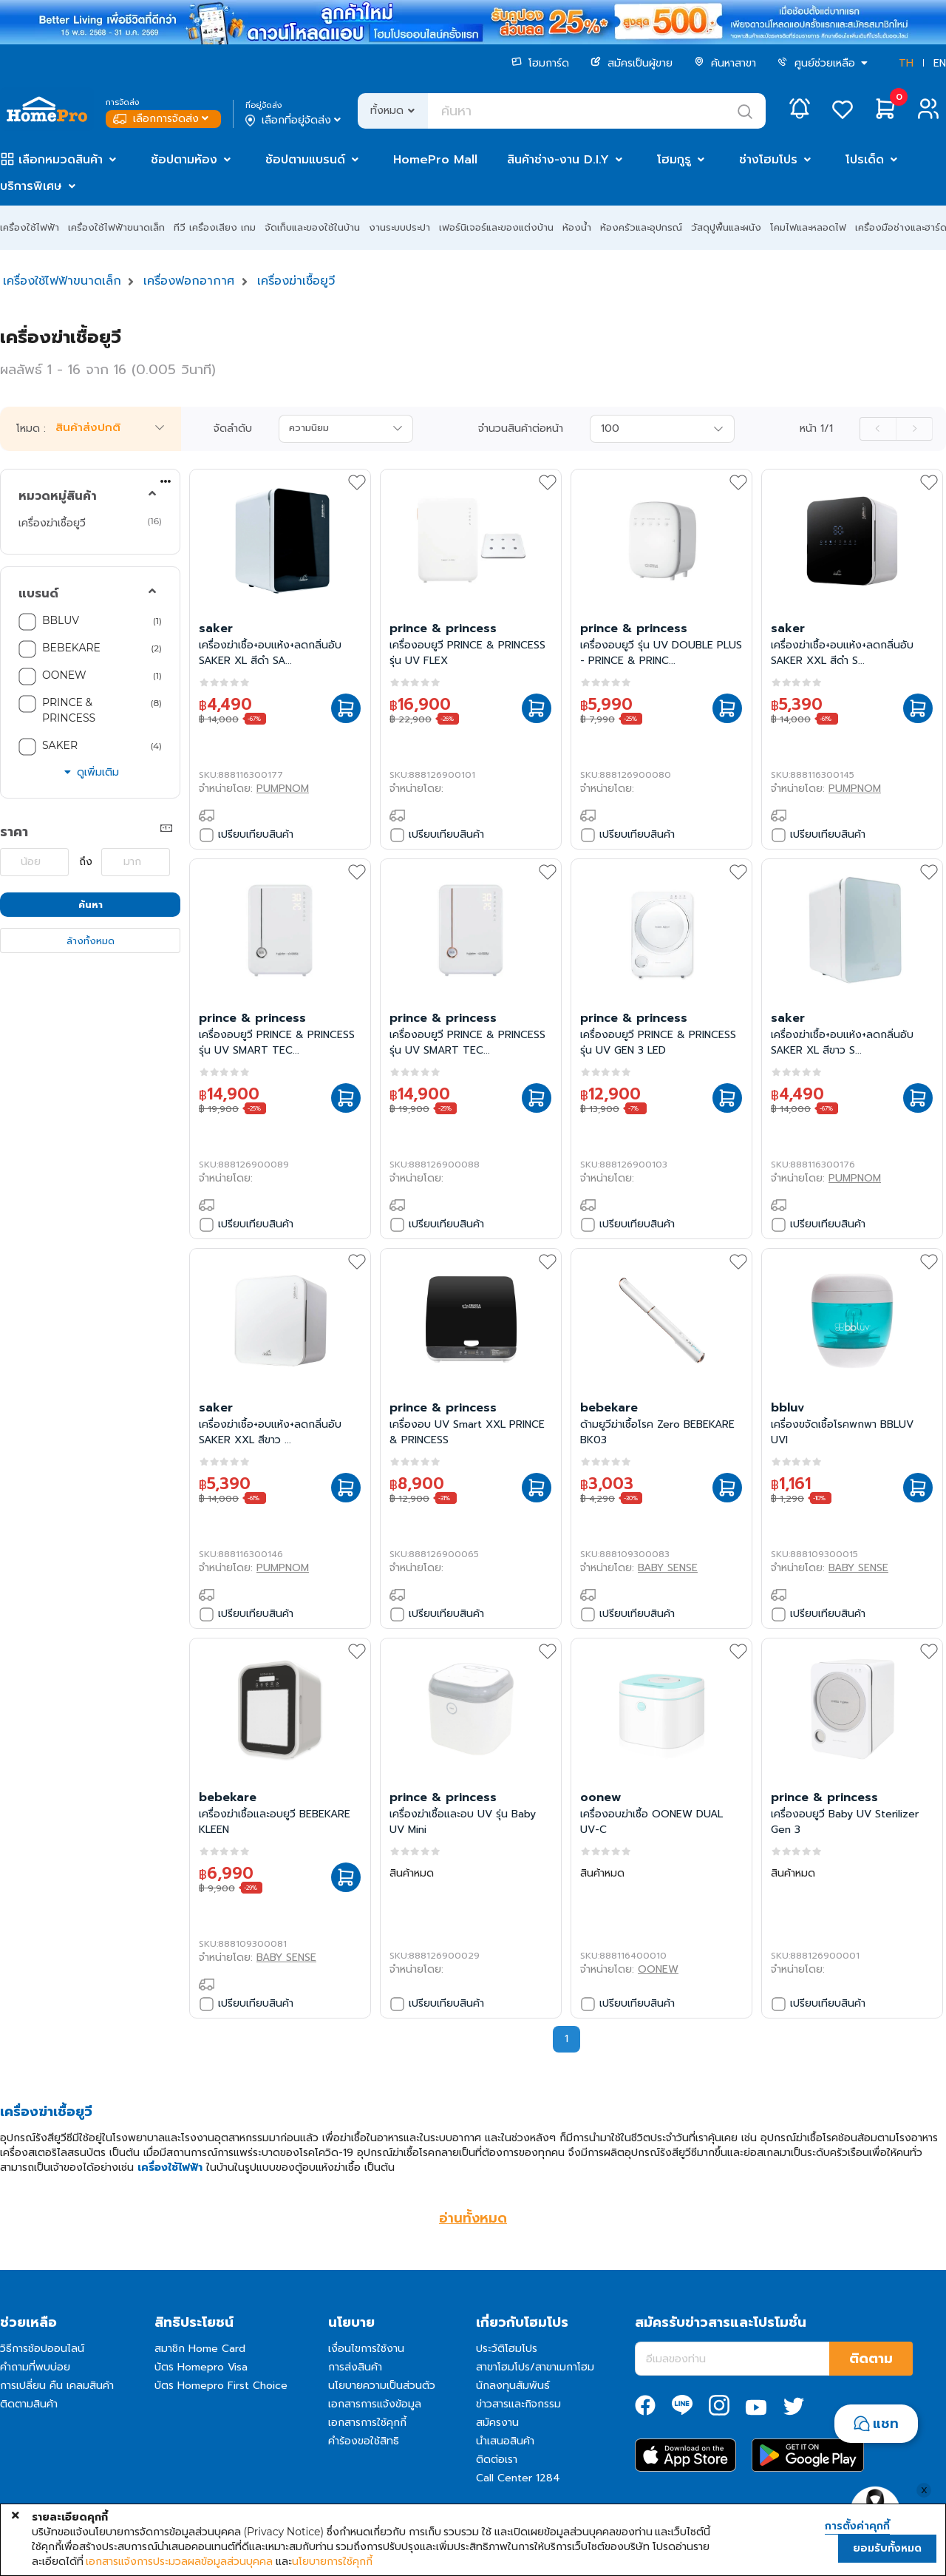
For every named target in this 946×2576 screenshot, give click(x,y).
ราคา (14, 831)
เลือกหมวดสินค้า (60, 160)
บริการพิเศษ (31, 186)
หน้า (816, 429)
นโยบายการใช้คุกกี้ (332, 2561)
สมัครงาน (497, 2422)
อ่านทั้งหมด (473, 2218)
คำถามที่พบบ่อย (35, 2367)
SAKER (60, 745)
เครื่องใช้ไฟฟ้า (29, 227)
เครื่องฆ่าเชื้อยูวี (296, 281)
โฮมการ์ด (540, 63)
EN (939, 63)
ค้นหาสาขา (725, 63)
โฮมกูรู (674, 160)
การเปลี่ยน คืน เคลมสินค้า (57, 2385)
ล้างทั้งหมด (91, 941)
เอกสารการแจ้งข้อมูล (374, 2404)
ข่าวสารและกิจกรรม (518, 2404)
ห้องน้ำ (576, 227)
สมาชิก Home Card (199, 2348)
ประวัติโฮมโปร (506, 2348)
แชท (886, 2423)
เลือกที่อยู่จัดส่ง (294, 120)
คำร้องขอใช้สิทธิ (363, 2441)
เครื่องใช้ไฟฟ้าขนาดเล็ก (116, 227)
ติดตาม (871, 2358)
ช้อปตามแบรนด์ (305, 160)
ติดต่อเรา (496, 2459)
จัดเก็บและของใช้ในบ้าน (312, 227)
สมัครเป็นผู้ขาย (632, 63)
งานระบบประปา (399, 227)
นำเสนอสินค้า (505, 2441)
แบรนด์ (38, 594)
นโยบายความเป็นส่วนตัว (381, 2385)
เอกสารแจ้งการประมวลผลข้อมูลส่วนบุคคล (179, 2561)
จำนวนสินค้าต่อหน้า (520, 429)
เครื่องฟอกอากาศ (188, 281)
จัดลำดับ (233, 429)
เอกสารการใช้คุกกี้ (367, 2422)
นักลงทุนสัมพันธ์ (513, 2385)
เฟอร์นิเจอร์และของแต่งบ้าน (496, 227)
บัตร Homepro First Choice (220, 2385)
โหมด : (31, 429)
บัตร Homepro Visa (201, 2367)
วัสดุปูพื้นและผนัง (726, 227)
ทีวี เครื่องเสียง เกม (215, 227)
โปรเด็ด (864, 160)
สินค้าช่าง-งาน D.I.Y (558, 160)
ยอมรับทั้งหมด (887, 2548)
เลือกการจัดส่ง (162, 118)
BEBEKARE (71, 647)
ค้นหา (90, 905)
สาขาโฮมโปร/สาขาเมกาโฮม (535, 2367)
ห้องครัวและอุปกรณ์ (641, 227)
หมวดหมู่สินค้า (57, 496)
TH (906, 63)
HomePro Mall (435, 160)
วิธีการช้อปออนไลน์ (42, 2348)
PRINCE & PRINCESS (68, 710)
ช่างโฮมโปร (768, 160)
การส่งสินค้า (355, 2367)
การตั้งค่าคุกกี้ (857, 2526)
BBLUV (60, 620)
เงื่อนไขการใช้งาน (366, 2348)
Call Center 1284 (518, 2478)
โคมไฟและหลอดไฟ (808, 227)
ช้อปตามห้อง (184, 160)
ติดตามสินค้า (29, 2404)
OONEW (64, 675)
